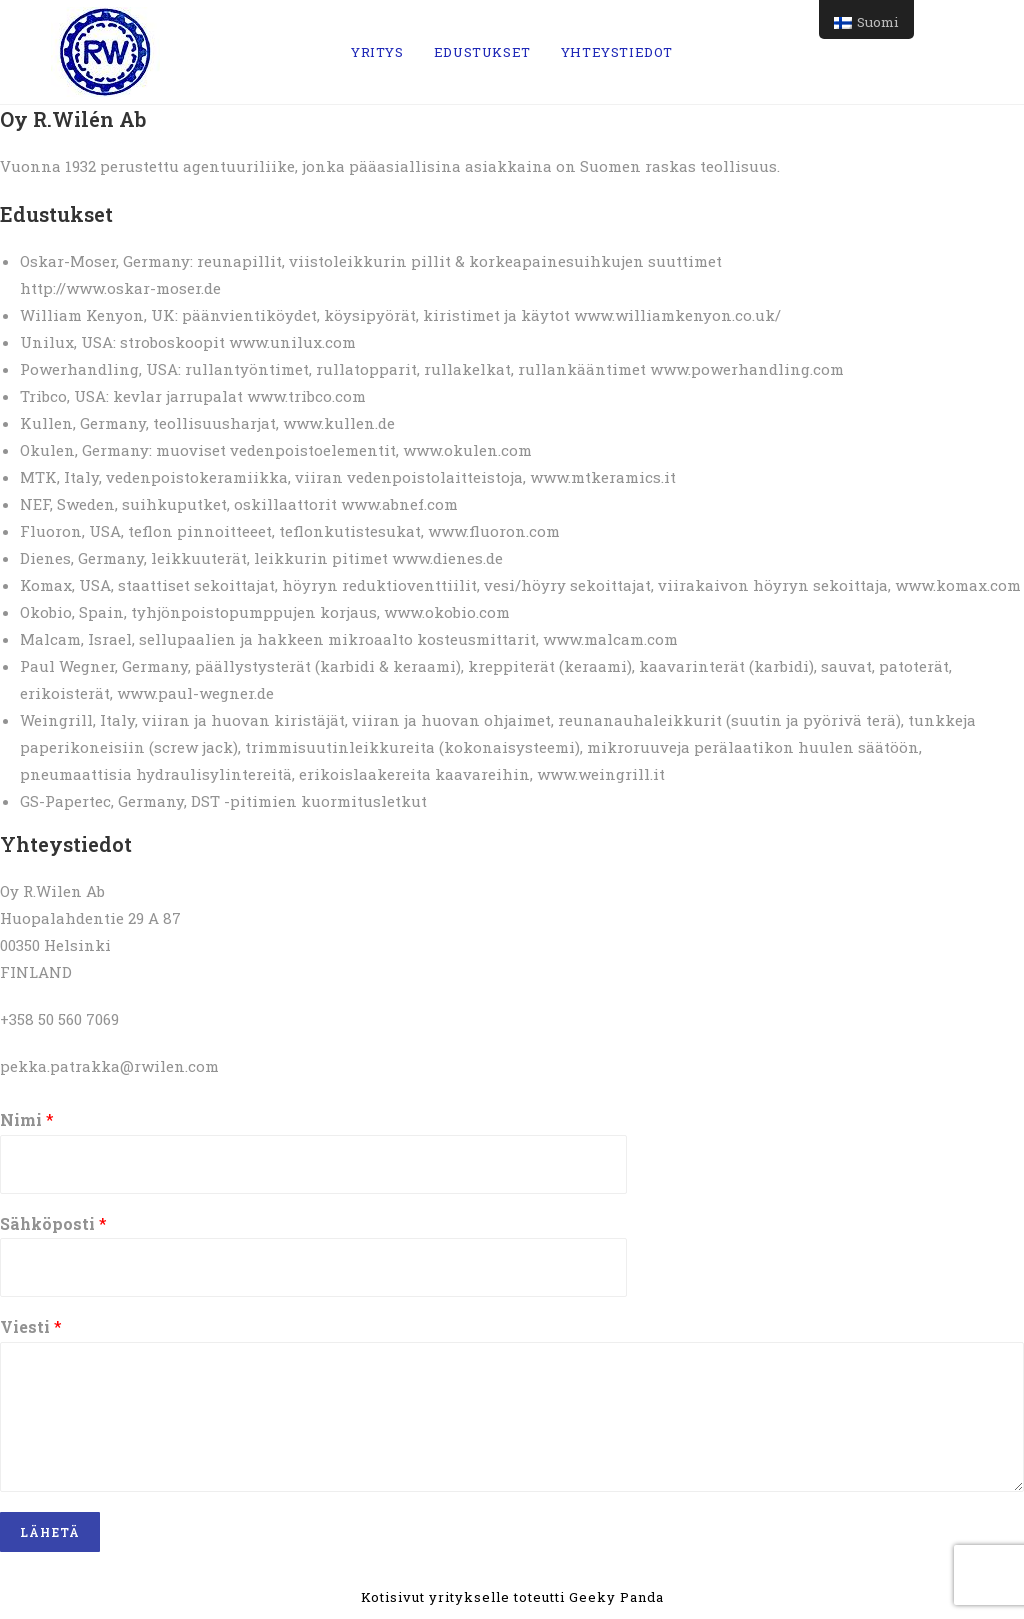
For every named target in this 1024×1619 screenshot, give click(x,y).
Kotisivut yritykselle (437, 1597)
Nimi (27, 1120)
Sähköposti (53, 1224)
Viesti (31, 1327)
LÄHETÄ (50, 1532)
